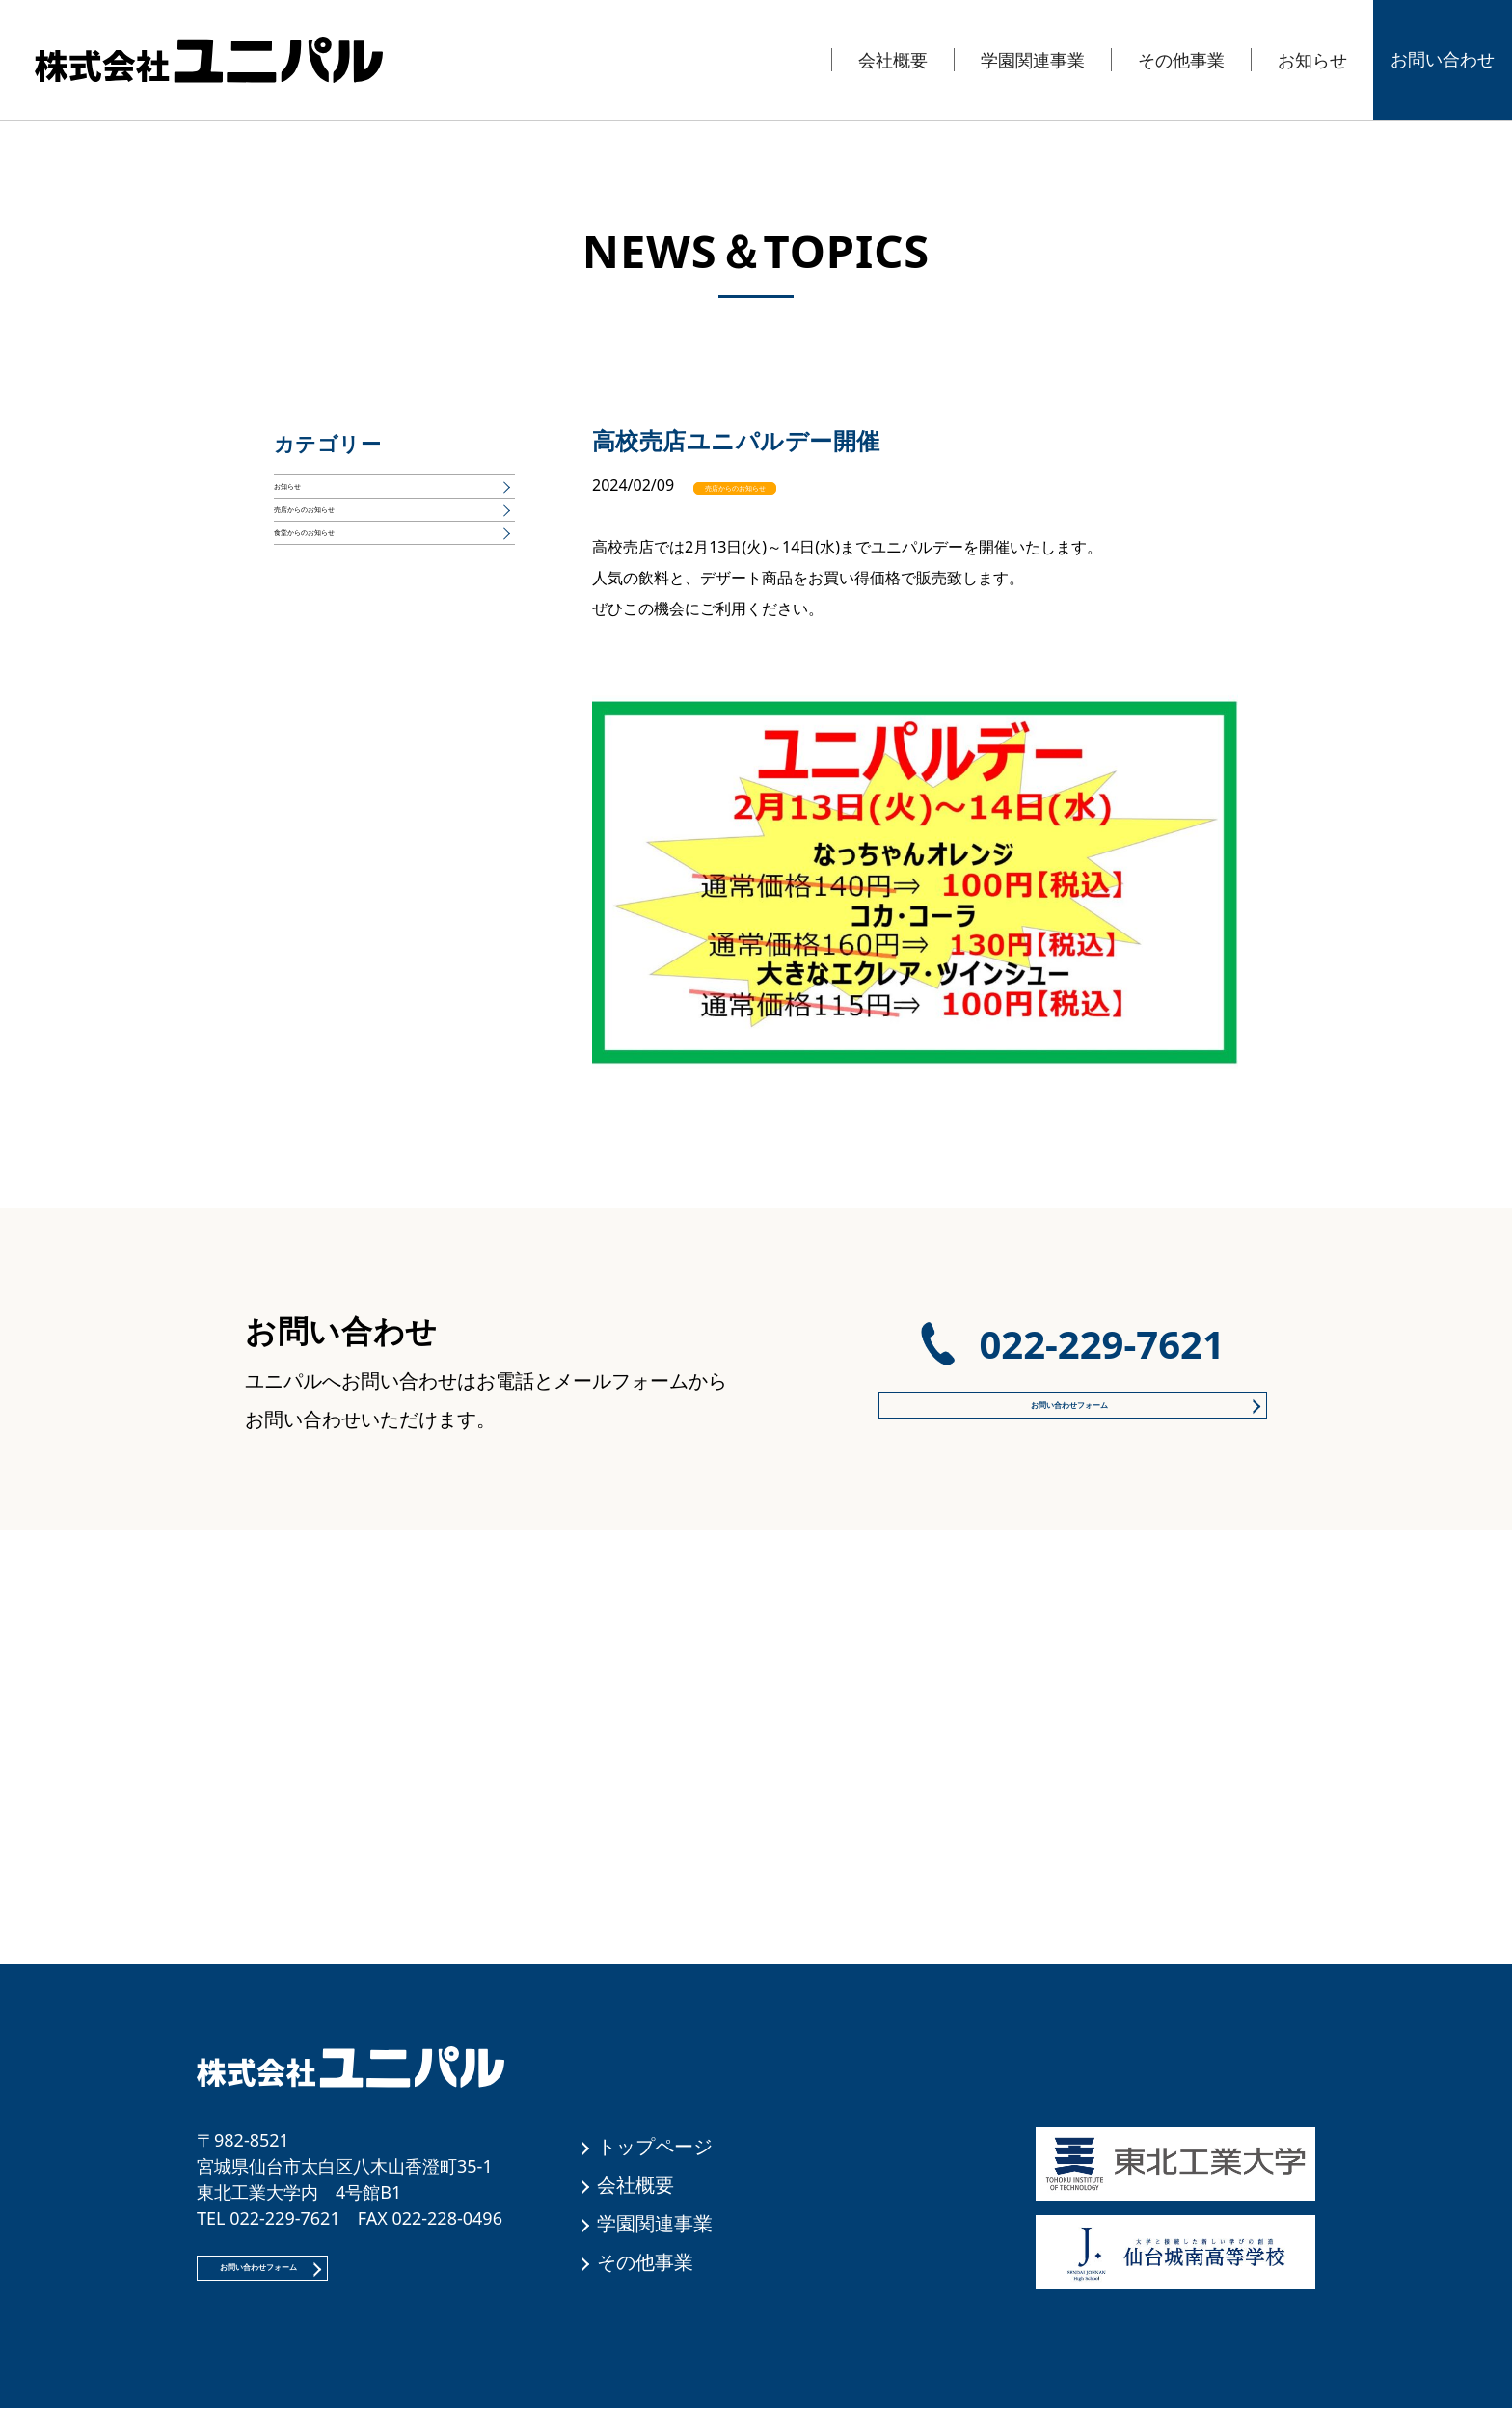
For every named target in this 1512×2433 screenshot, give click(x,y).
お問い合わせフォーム (1064, 1402)
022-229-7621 (1101, 1331)
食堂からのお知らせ (343, 608)
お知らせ (1312, 59)
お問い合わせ (1442, 58)
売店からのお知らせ (786, 485)
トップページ (655, 2146)
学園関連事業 (1033, 59)
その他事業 (1181, 59)
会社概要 (893, 59)
